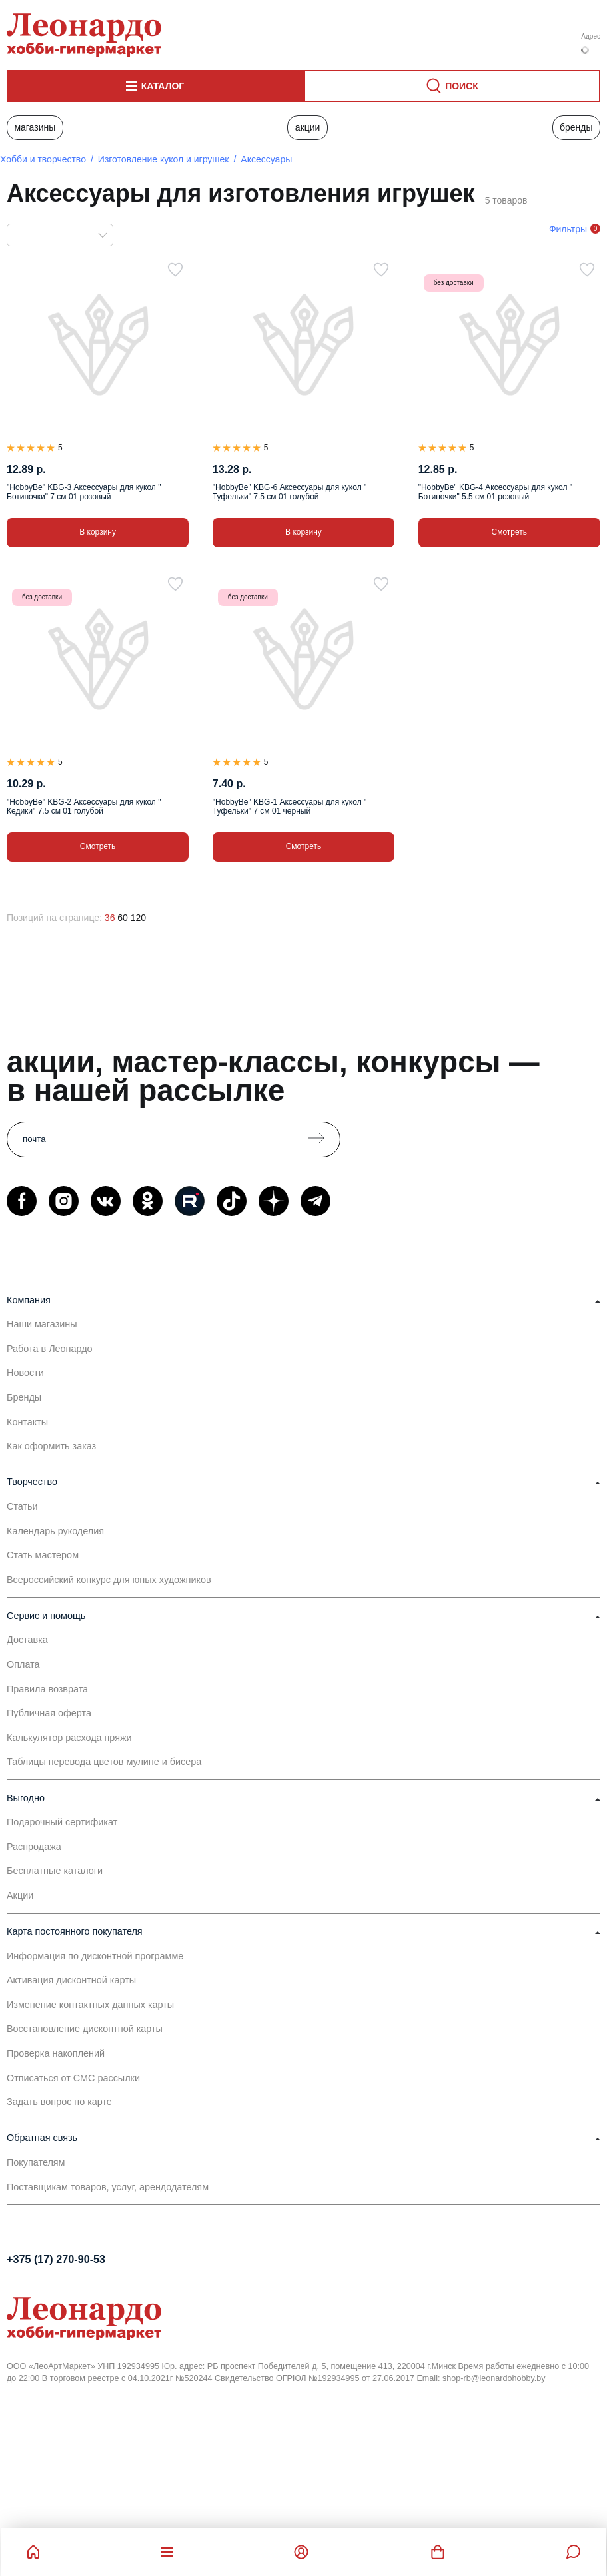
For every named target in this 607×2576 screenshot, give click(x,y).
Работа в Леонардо (50, 1348)
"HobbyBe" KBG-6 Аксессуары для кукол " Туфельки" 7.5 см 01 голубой (289, 492)
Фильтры (568, 229)
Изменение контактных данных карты (90, 2004)
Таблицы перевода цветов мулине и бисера (104, 1761)
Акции (307, 127)
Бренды (576, 127)
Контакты (27, 1422)
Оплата (23, 1664)
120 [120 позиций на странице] (138, 917)
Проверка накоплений (56, 2053)
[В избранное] (175, 270)
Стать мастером (43, 1555)
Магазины (34, 127)
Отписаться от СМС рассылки (73, 2078)
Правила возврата (47, 1689)
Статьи (22, 1506)
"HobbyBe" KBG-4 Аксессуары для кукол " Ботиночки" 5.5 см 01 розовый (495, 492)
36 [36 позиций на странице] (110, 917)
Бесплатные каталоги (55, 1870)
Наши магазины (42, 1324)
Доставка (27, 1639)
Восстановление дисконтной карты (85, 2028)
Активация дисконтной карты (71, 1980)
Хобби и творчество (43, 159)
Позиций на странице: (54, 917)
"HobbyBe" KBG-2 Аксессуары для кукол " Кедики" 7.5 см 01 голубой (84, 806)
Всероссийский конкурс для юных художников (109, 1579)
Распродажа (34, 1846)
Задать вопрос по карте (59, 2101)
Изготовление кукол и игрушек (163, 159)
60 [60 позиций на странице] (122, 917)
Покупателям (36, 2162)
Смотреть (510, 532)
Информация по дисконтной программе (95, 1956)
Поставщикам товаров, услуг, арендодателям (108, 2187)
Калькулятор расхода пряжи (69, 1737)
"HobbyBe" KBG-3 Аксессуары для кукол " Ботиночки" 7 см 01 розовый (84, 492)
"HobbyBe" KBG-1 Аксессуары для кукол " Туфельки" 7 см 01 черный (289, 806)
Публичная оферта (49, 1713)
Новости (25, 1372)
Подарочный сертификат (62, 1822)
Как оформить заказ (51, 1446)
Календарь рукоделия (55, 1531)
